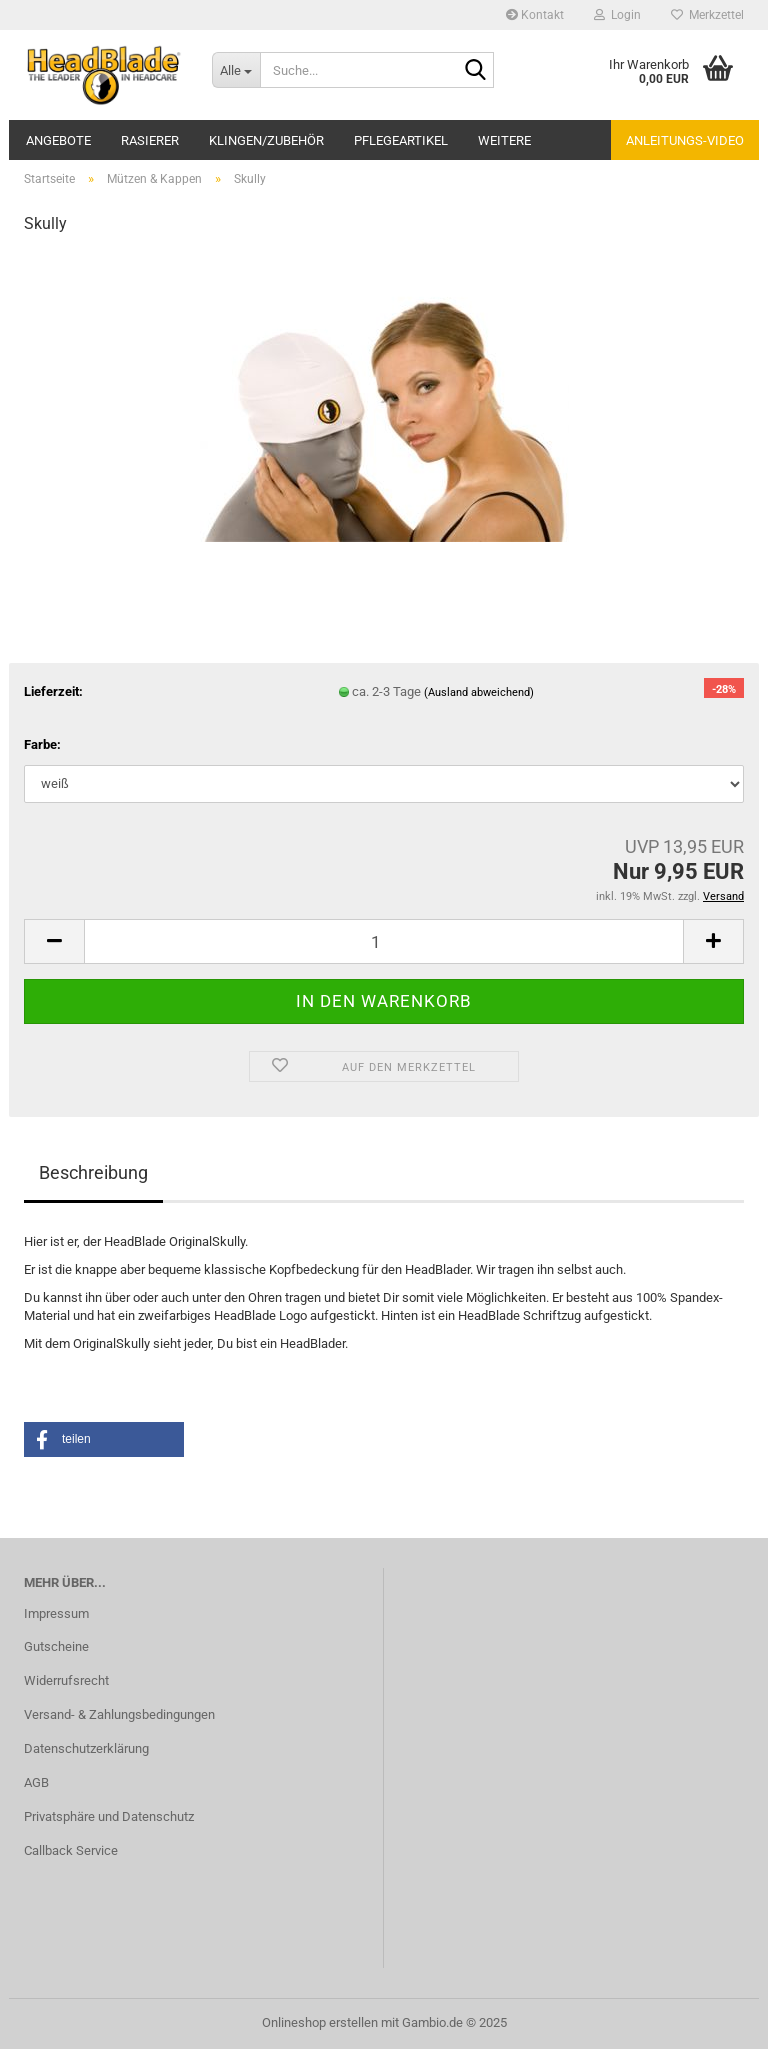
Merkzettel (707, 15)
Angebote (58, 140)
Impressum (56, 1613)
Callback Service (71, 1850)
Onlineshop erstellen (320, 2022)
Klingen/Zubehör (266, 140)
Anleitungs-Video (685, 140)
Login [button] (617, 15)
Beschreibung (93, 1172)
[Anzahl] (384, 941)
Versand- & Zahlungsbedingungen (119, 1714)
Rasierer (150, 140)
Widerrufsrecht (66, 1680)
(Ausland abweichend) (479, 692)
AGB (36, 1782)
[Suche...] (236, 70)
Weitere (504, 140)
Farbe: (42, 744)
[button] (54, 941)
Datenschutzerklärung (86, 1748)
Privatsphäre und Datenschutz (109, 1816)
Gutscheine (56, 1646)
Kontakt (535, 15)
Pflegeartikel (401, 140)
